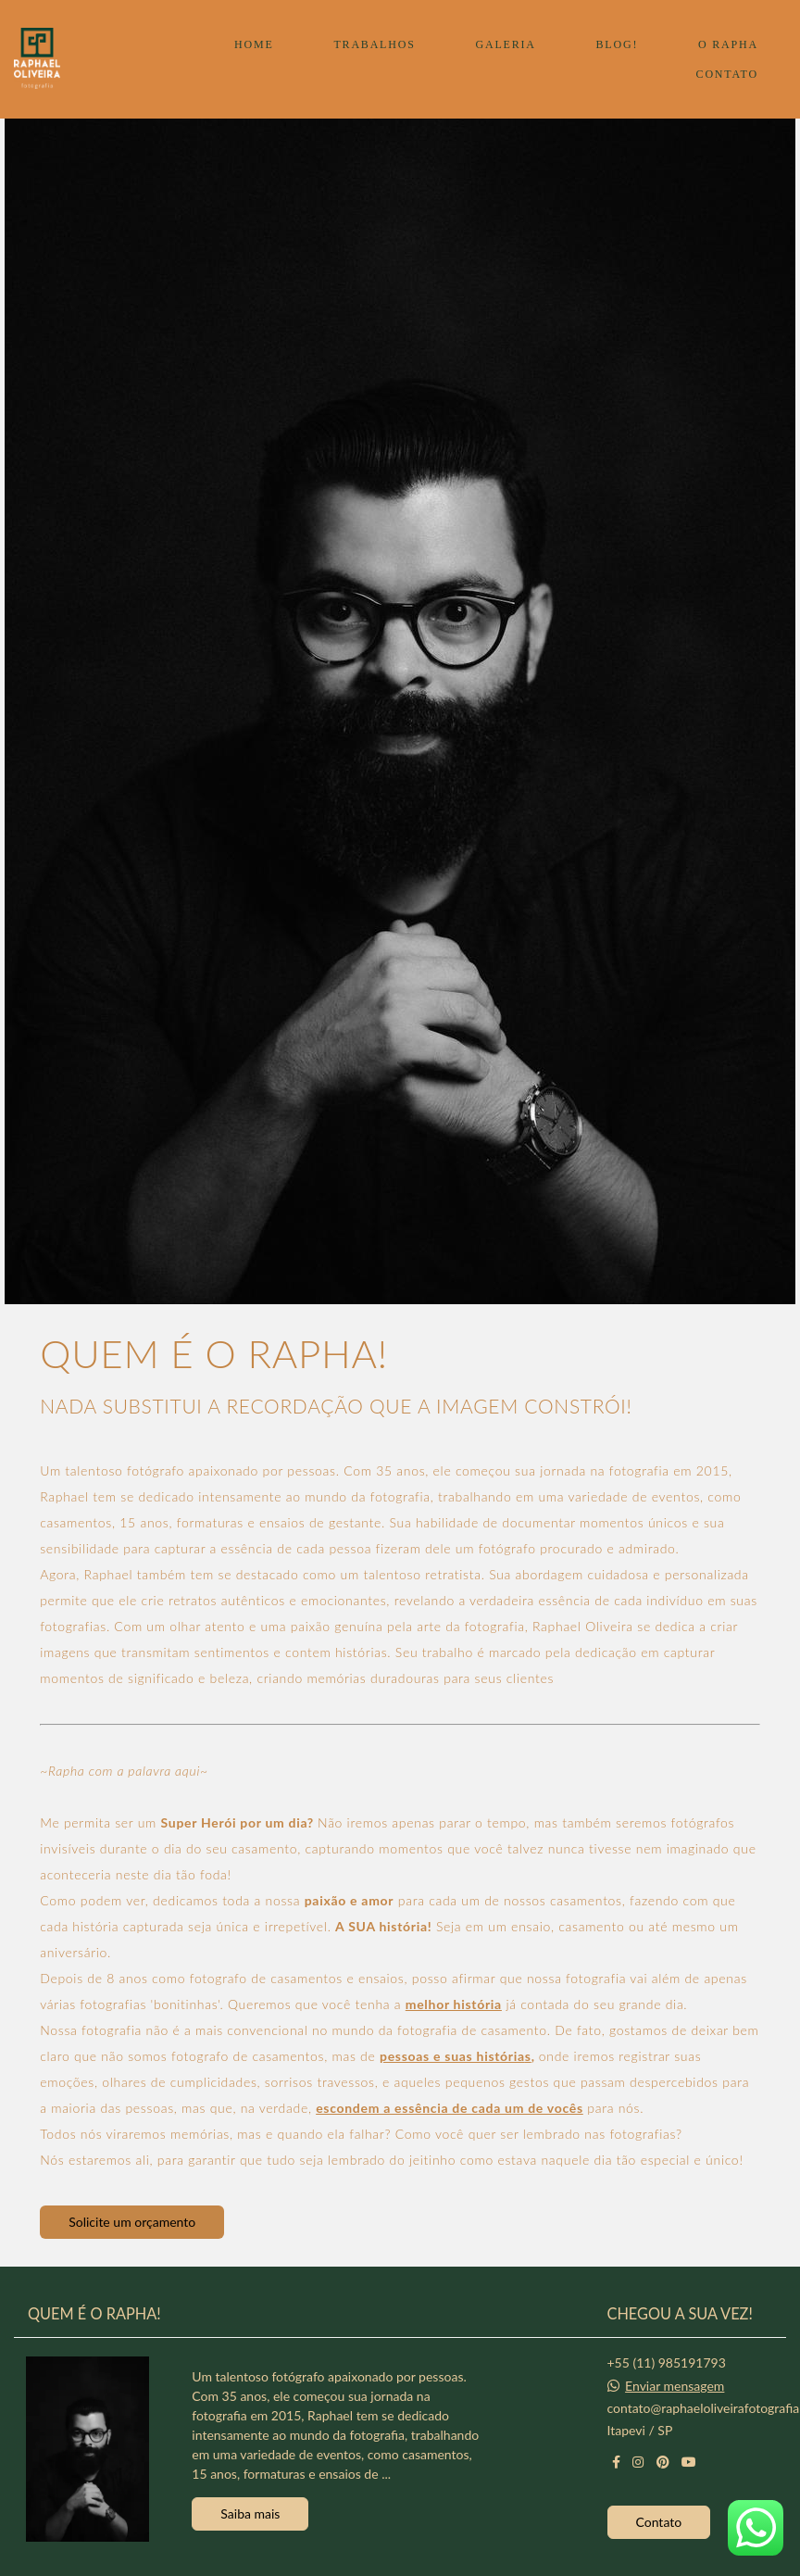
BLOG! (617, 44)
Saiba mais (250, 2511)
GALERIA (505, 44)
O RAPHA (728, 44)
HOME (254, 44)
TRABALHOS (374, 44)
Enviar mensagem (674, 2383)
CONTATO (727, 74)
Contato (659, 2519)
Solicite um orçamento (132, 2222)
